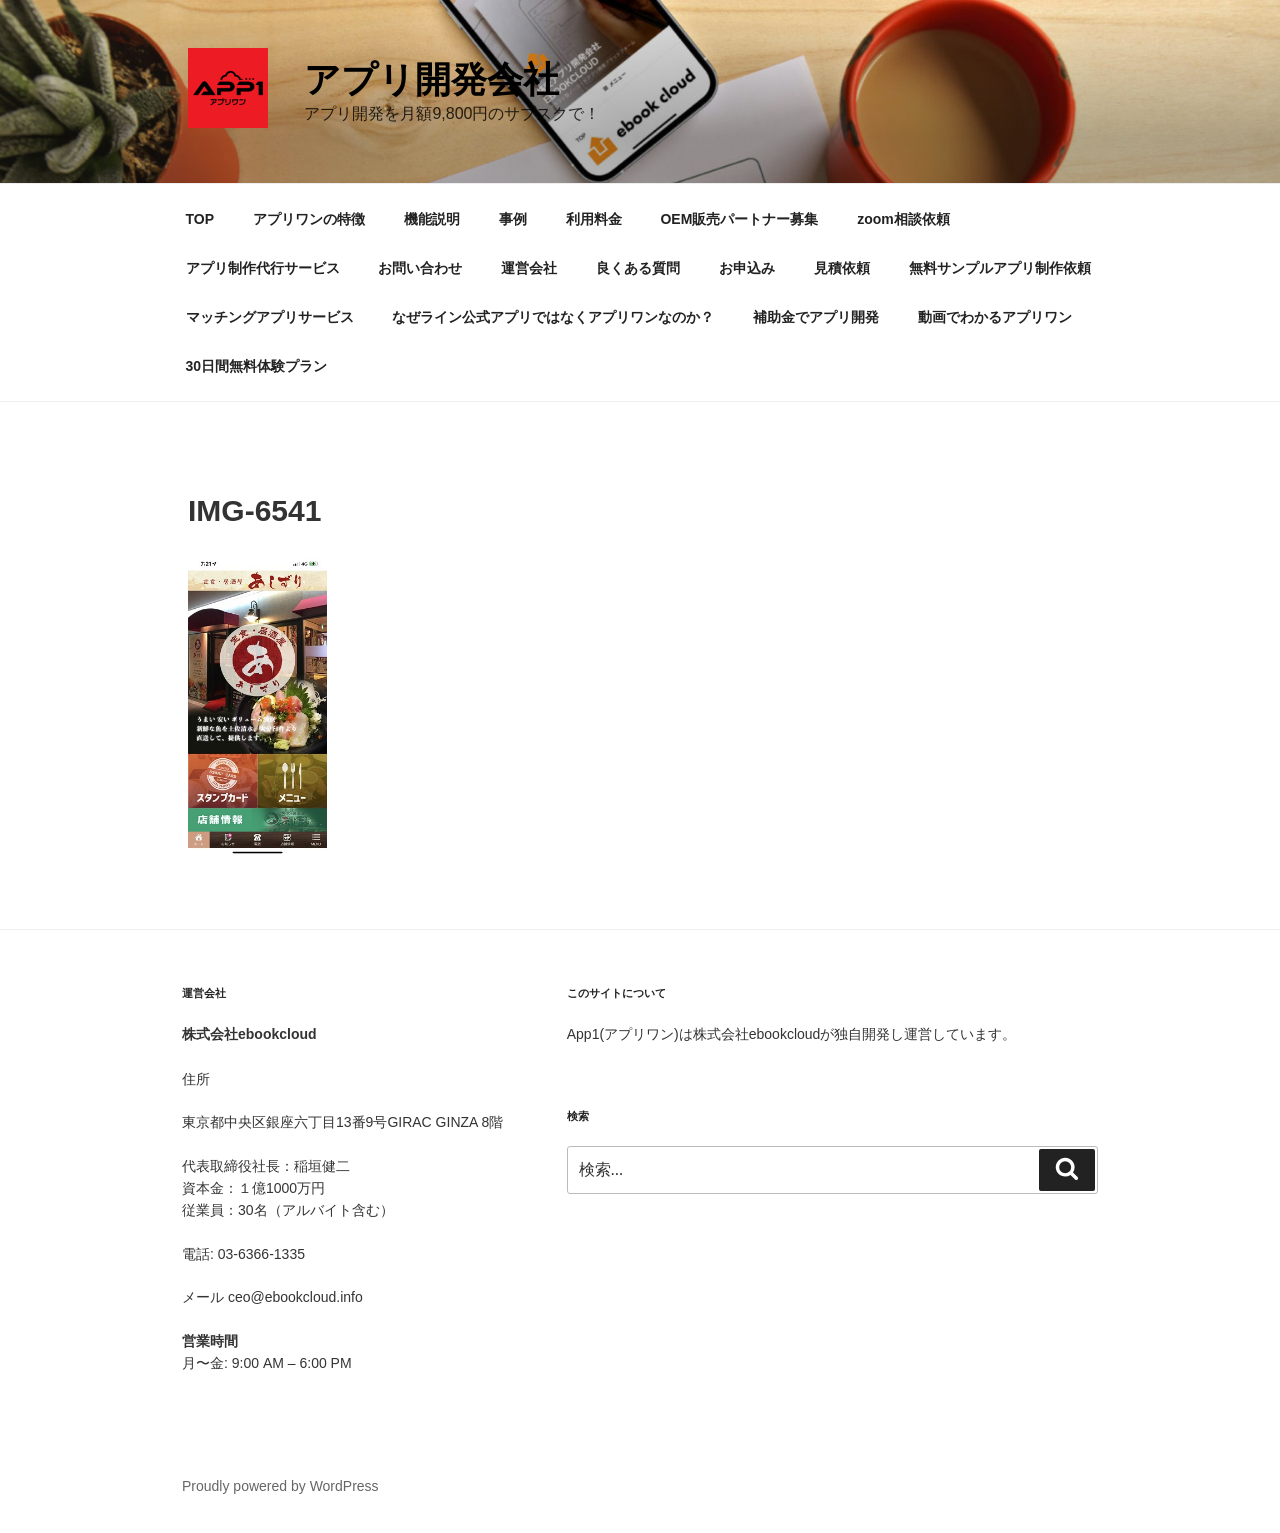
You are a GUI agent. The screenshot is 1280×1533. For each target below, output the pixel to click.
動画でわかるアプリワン (995, 317)
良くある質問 (638, 268)
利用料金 (594, 219)
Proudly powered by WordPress (280, 1486)
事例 (513, 219)
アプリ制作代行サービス (263, 268)
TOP (200, 219)
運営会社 (529, 268)
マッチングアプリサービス (270, 317)
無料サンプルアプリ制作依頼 (1000, 268)
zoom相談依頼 (903, 219)
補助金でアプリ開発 (816, 317)
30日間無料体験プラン (257, 366)
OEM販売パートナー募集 (739, 219)
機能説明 (432, 219)
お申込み (747, 268)
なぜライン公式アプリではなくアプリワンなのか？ (553, 317)
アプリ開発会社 (431, 79)
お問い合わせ (420, 268)
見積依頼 (842, 268)
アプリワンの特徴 (309, 219)
